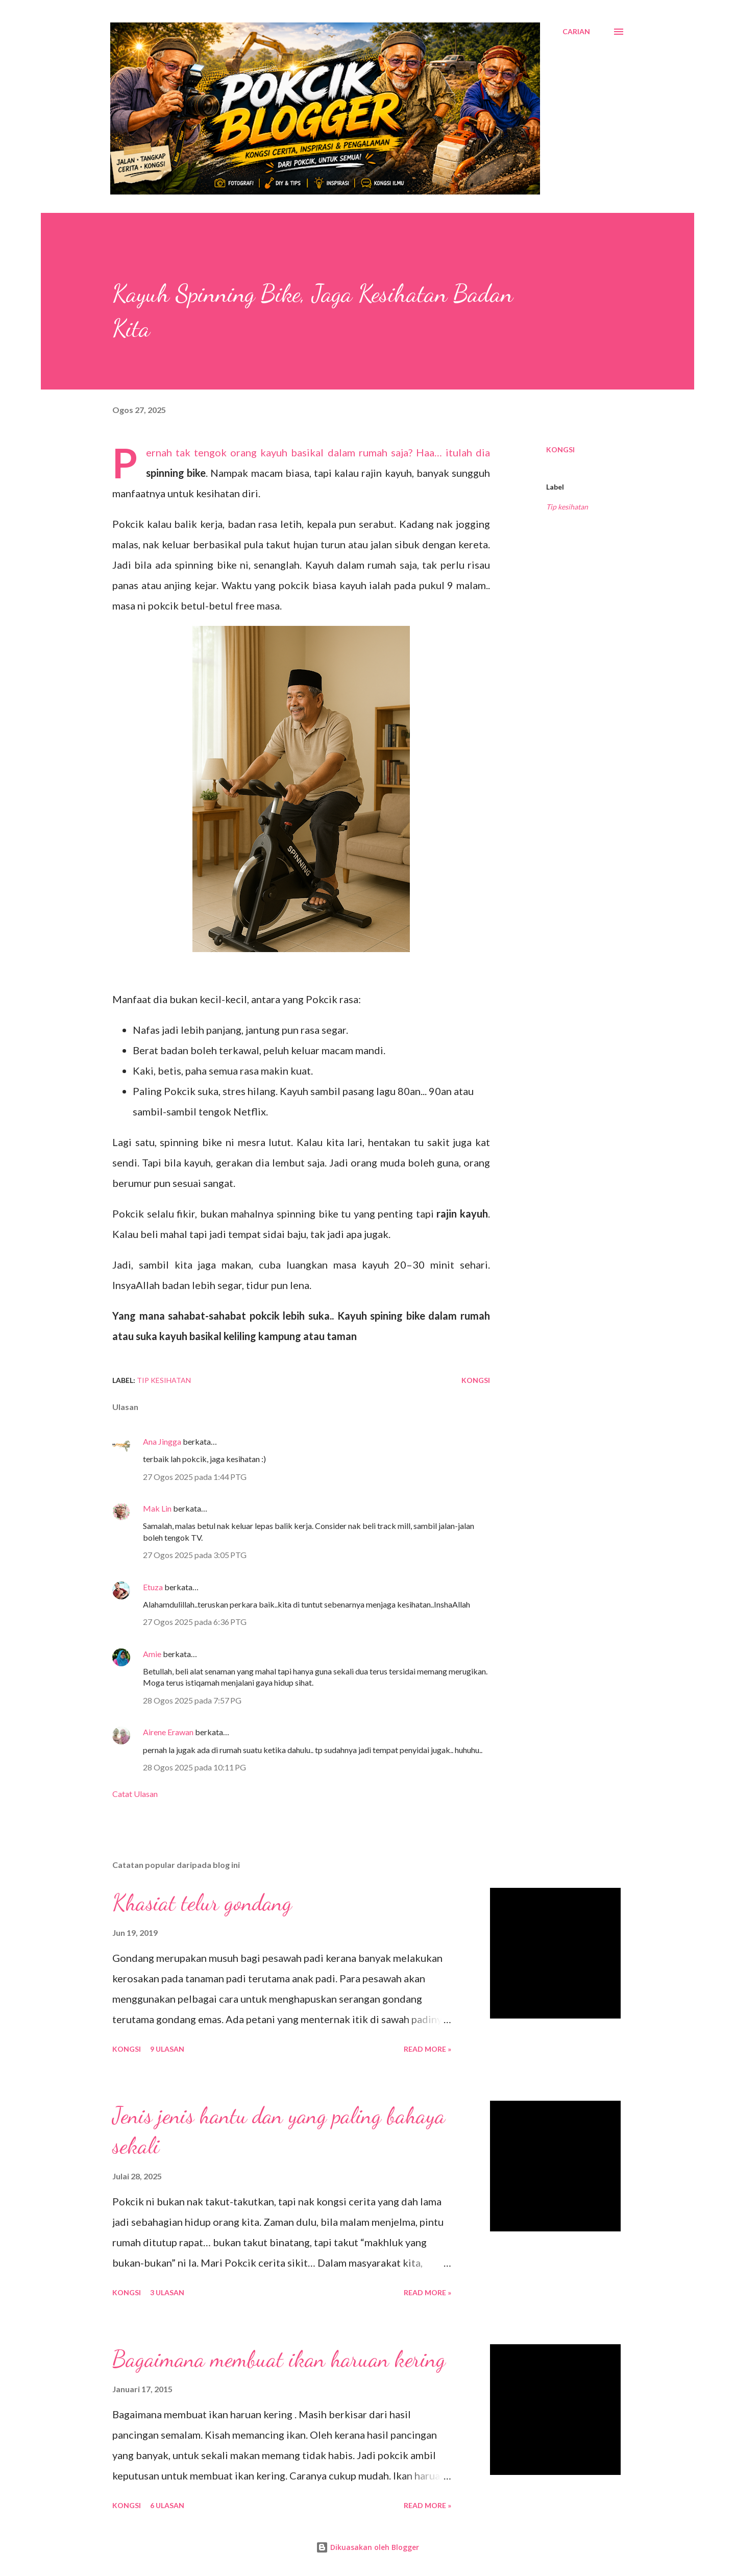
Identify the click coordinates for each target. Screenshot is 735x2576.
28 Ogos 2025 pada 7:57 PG (192, 1700)
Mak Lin (157, 1508)
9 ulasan (167, 2049)
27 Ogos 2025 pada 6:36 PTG (195, 1621)
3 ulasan (167, 2292)
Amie (152, 1654)
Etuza (153, 1587)
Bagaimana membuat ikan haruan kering (279, 2359)
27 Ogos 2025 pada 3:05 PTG (195, 1555)
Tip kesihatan (567, 506)
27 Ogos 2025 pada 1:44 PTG (195, 1476)
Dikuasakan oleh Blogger (367, 2547)
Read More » (427, 2049)
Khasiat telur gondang (202, 1902)
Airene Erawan (168, 1732)
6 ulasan (167, 2505)
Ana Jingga (162, 1441)
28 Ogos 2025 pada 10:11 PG (194, 1767)
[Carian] (576, 31)
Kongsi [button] (560, 449)
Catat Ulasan (135, 1794)
